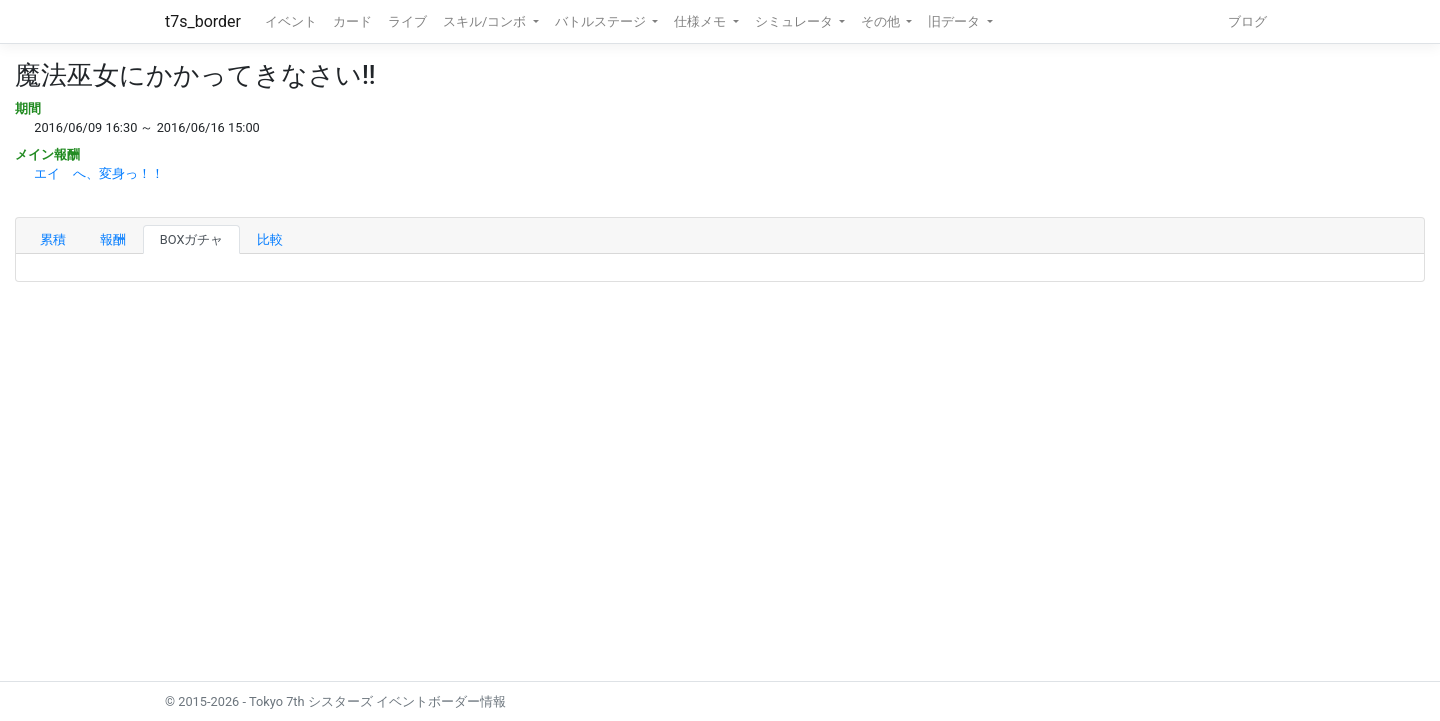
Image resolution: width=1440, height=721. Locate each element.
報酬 (113, 239)
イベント (291, 21)
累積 (53, 239)
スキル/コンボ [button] (486, 21)
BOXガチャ (192, 239)
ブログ (1247, 21)
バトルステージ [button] (602, 21)
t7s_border (203, 21)
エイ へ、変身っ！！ (99, 173)
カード (352, 21)
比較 (270, 239)
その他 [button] (882, 21)
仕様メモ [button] (701, 21)
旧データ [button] (955, 21)
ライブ (407, 21)
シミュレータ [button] (795, 21)
